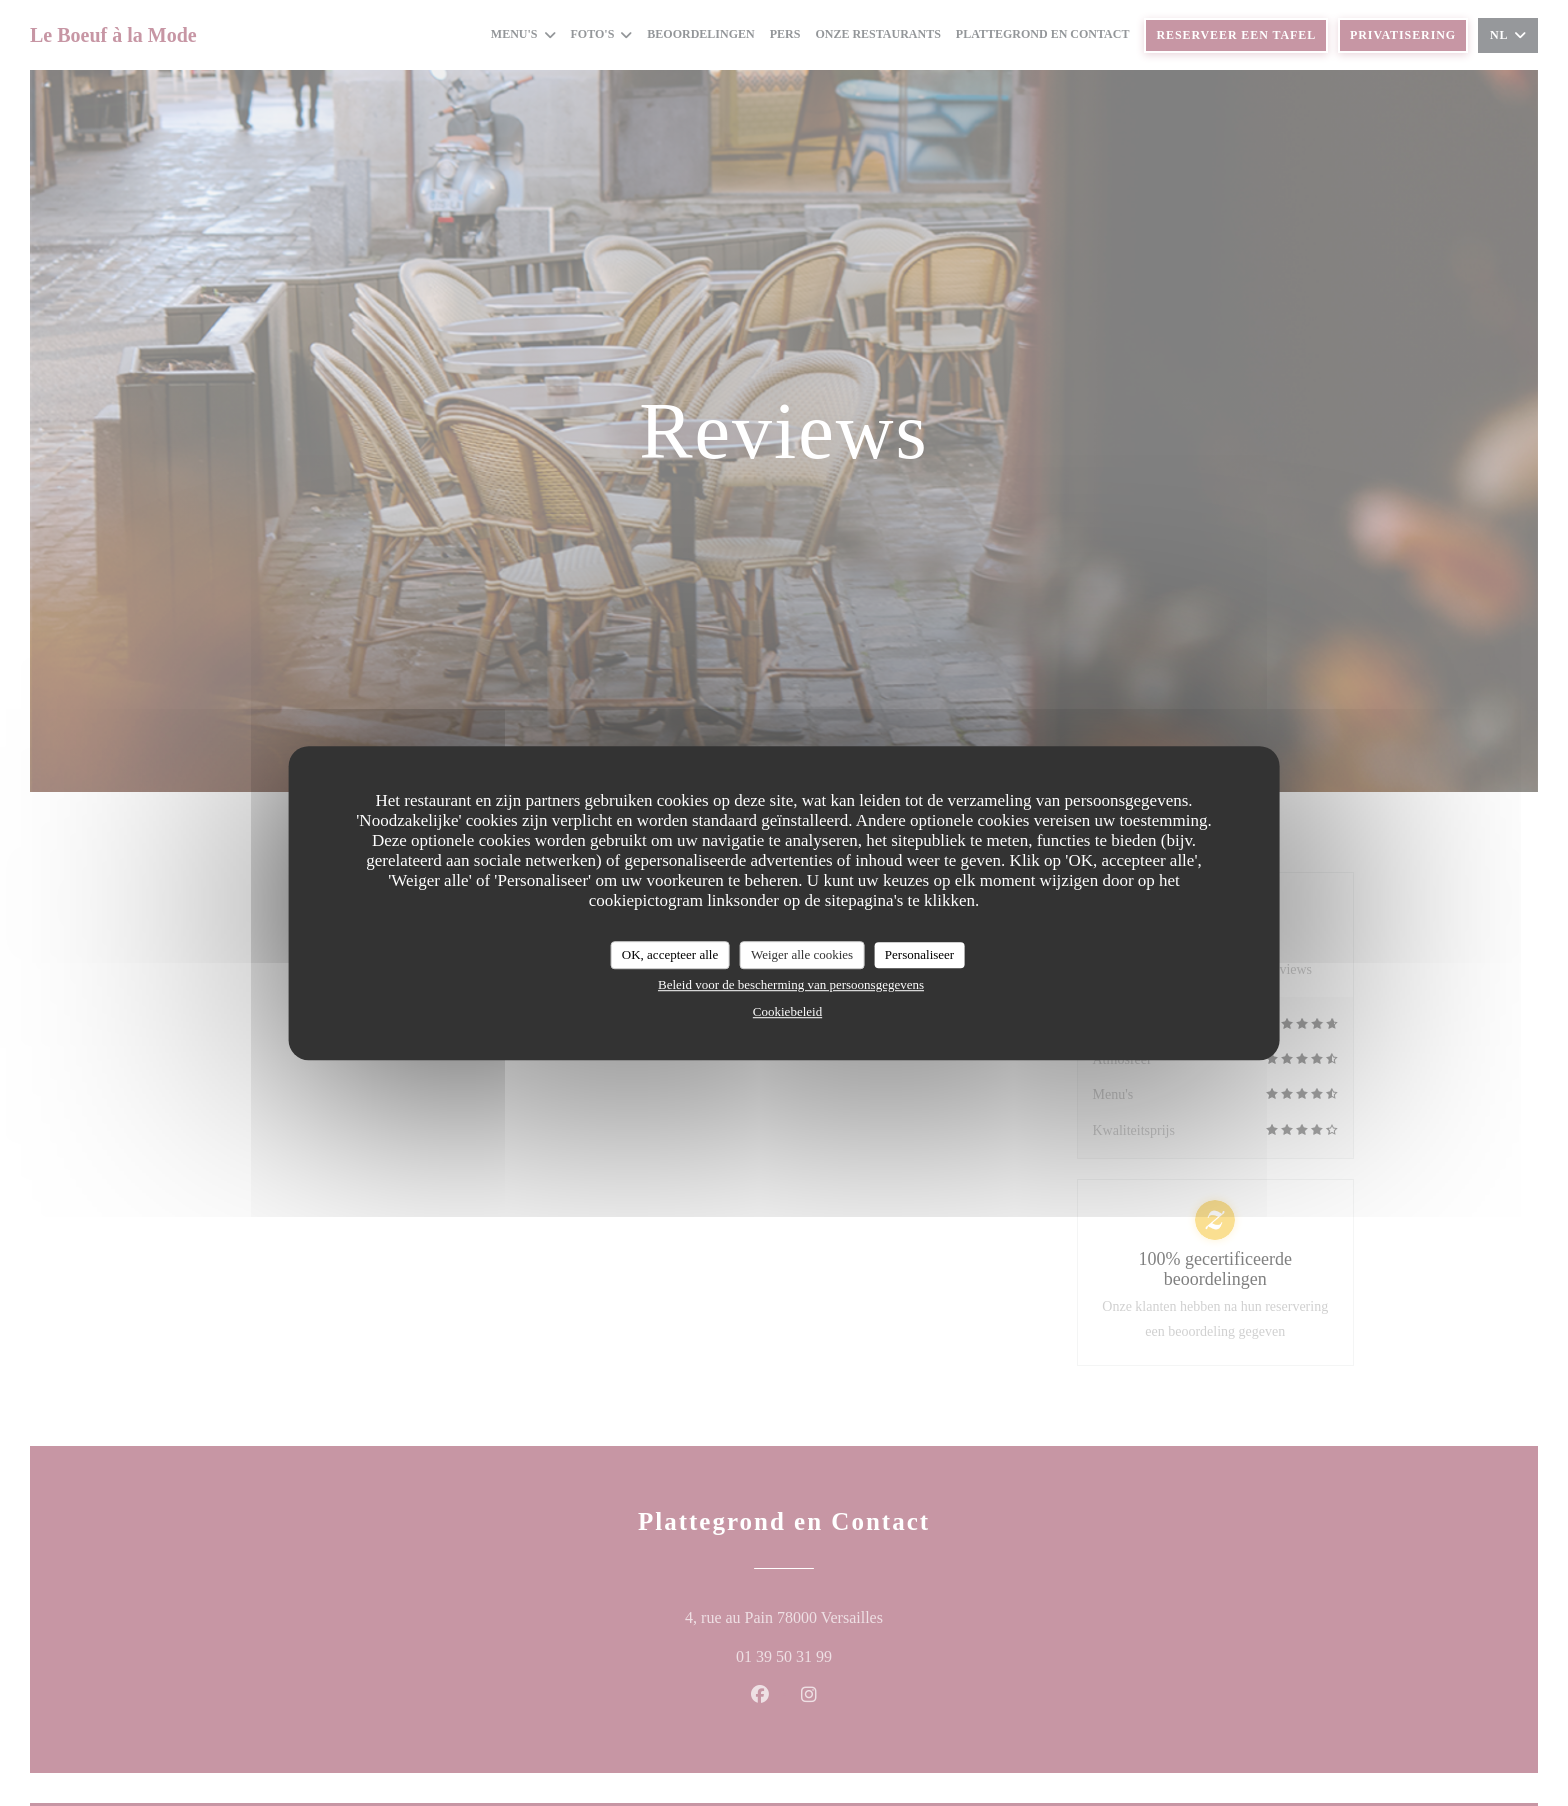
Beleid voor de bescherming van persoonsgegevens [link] (791, 984)
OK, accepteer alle (670, 954)
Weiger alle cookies (802, 954)
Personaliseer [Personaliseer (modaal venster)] (919, 954)
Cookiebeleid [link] (787, 1011)
